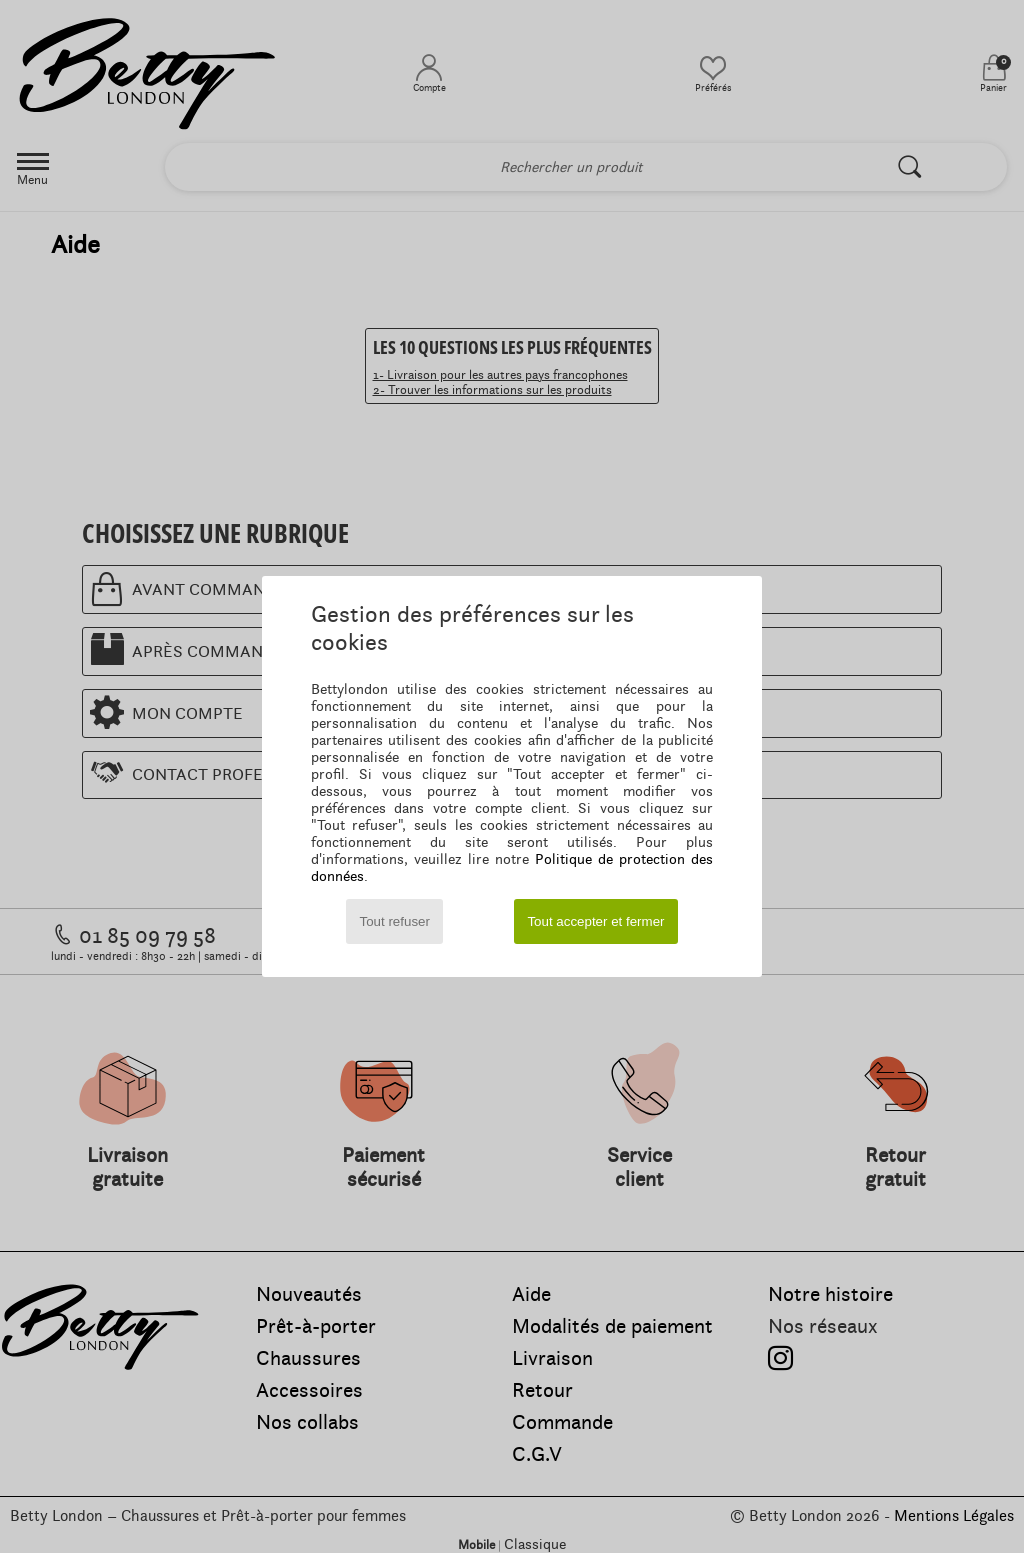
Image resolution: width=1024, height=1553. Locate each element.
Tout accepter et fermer (595, 921)
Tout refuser (395, 921)
